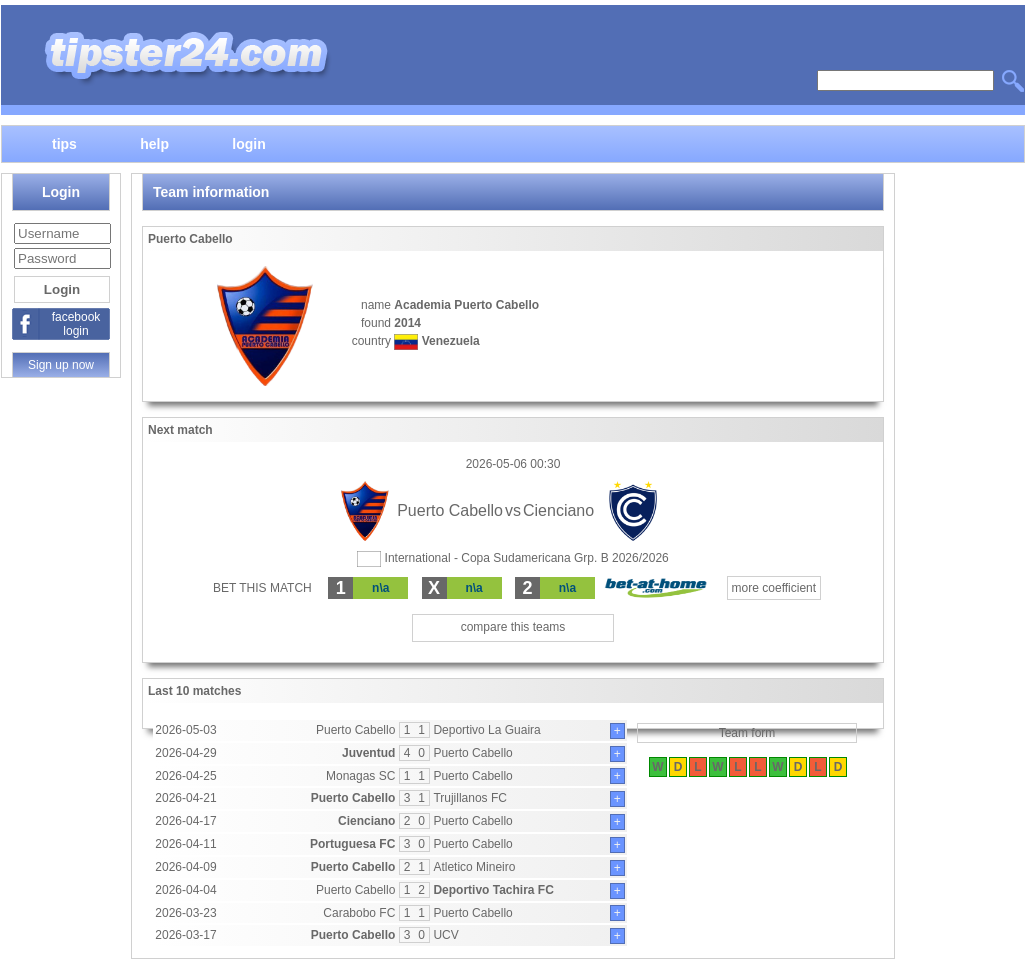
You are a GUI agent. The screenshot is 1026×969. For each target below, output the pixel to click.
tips (64, 143)
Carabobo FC (359, 913)
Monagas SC (360, 776)
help (154, 143)
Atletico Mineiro (474, 867)
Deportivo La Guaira (486, 730)
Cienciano (366, 821)
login (248, 143)
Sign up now (61, 365)
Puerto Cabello (355, 730)
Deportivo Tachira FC (493, 890)
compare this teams (513, 627)
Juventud (368, 753)
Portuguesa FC (352, 844)
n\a (380, 588)
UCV (445, 935)
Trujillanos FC (470, 798)
